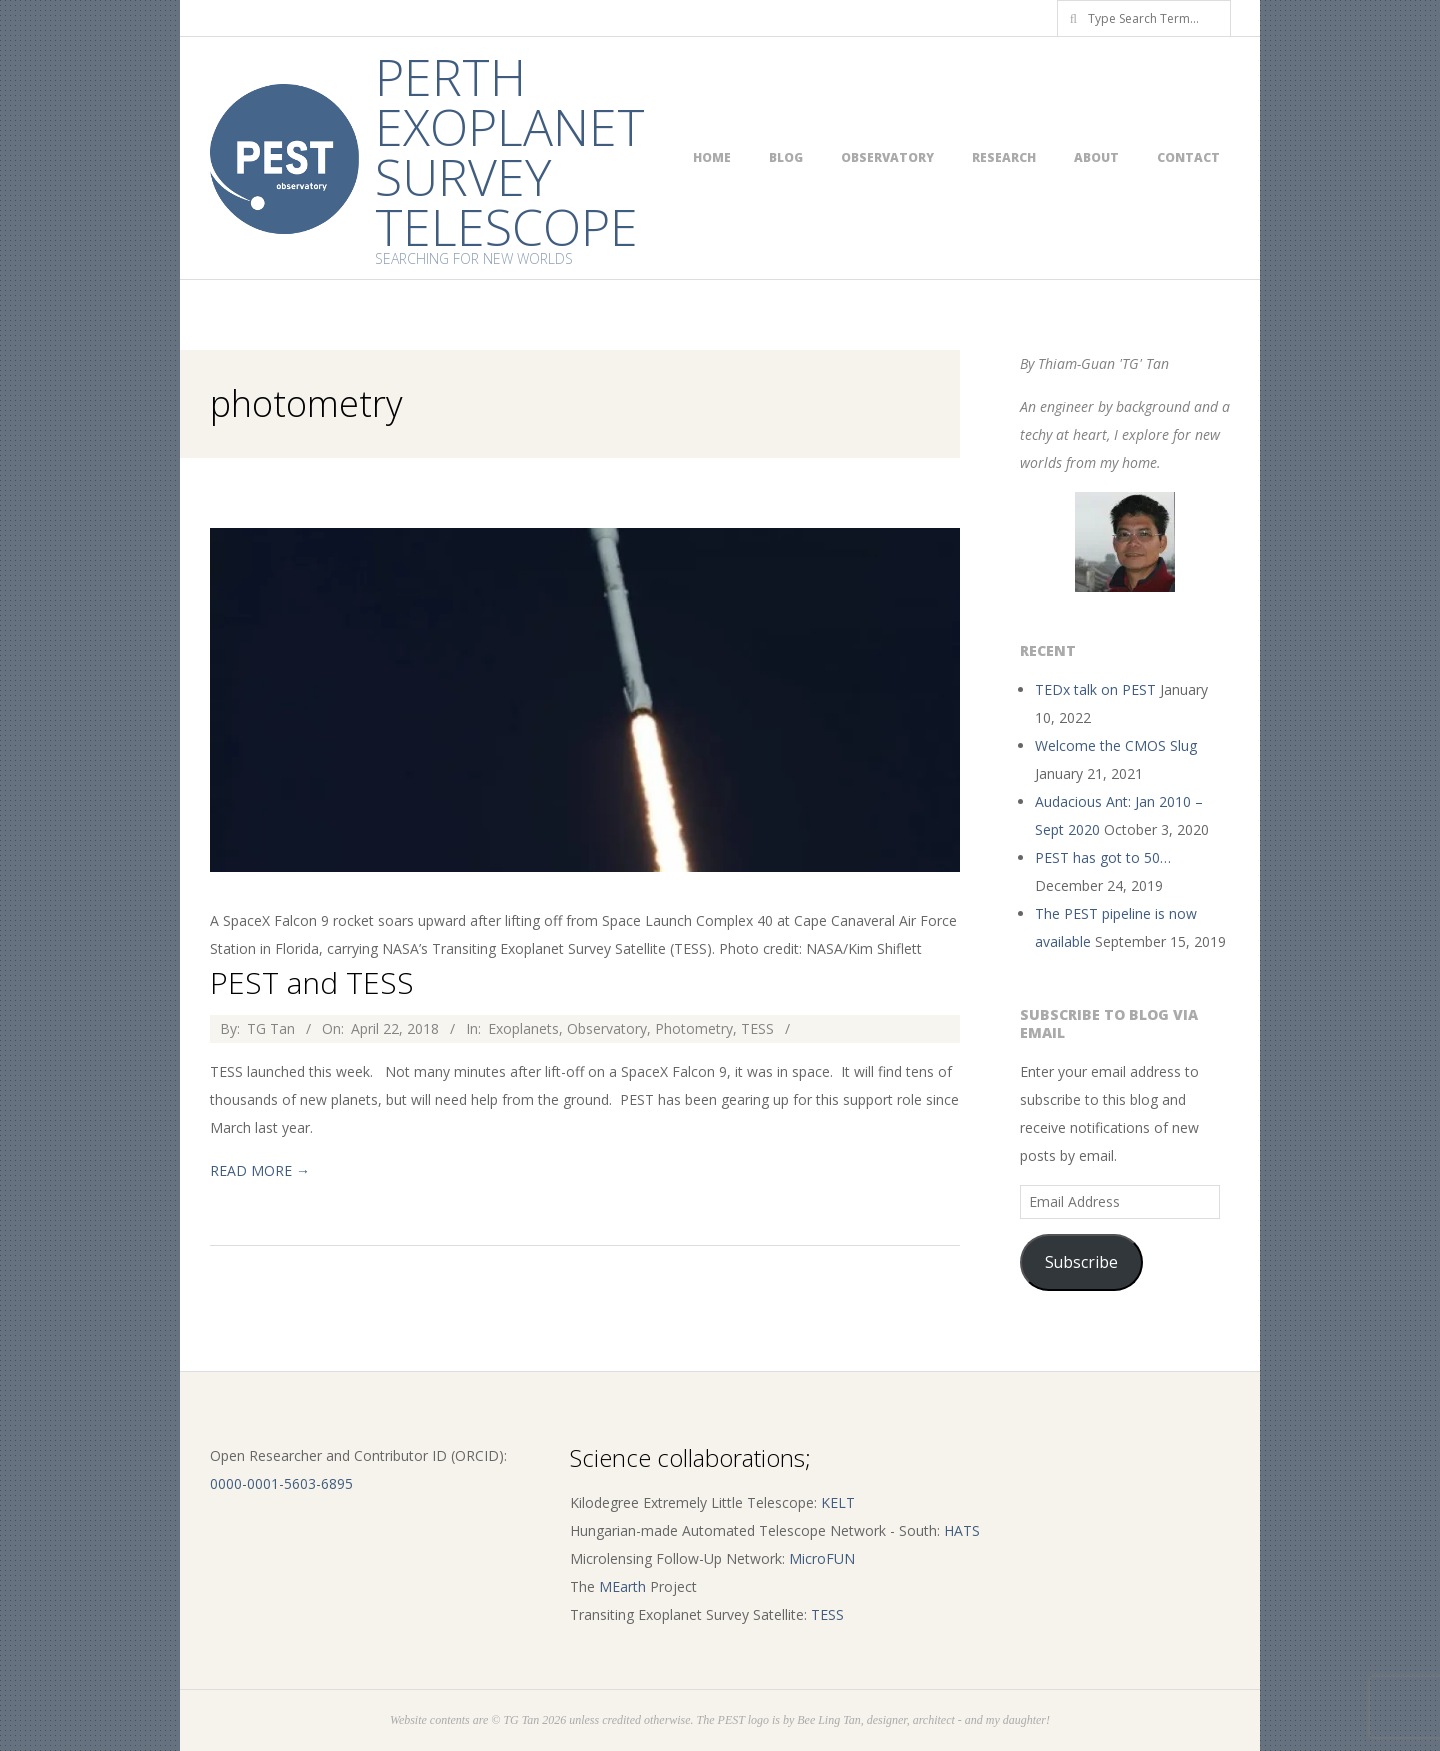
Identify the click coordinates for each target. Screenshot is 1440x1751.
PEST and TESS (312, 982)
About (1096, 157)
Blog (786, 157)
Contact (1188, 157)
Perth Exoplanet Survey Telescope (510, 152)
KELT (838, 1502)
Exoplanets (523, 1028)
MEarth (622, 1586)
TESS (757, 1028)
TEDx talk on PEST (1095, 689)
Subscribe (1081, 1262)
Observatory (887, 157)
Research (1004, 157)
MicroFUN (822, 1558)
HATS (962, 1530)
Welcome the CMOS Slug (1116, 745)
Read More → (260, 1170)
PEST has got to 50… (1103, 857)
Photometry (694, 1028)
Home (712, 157)
